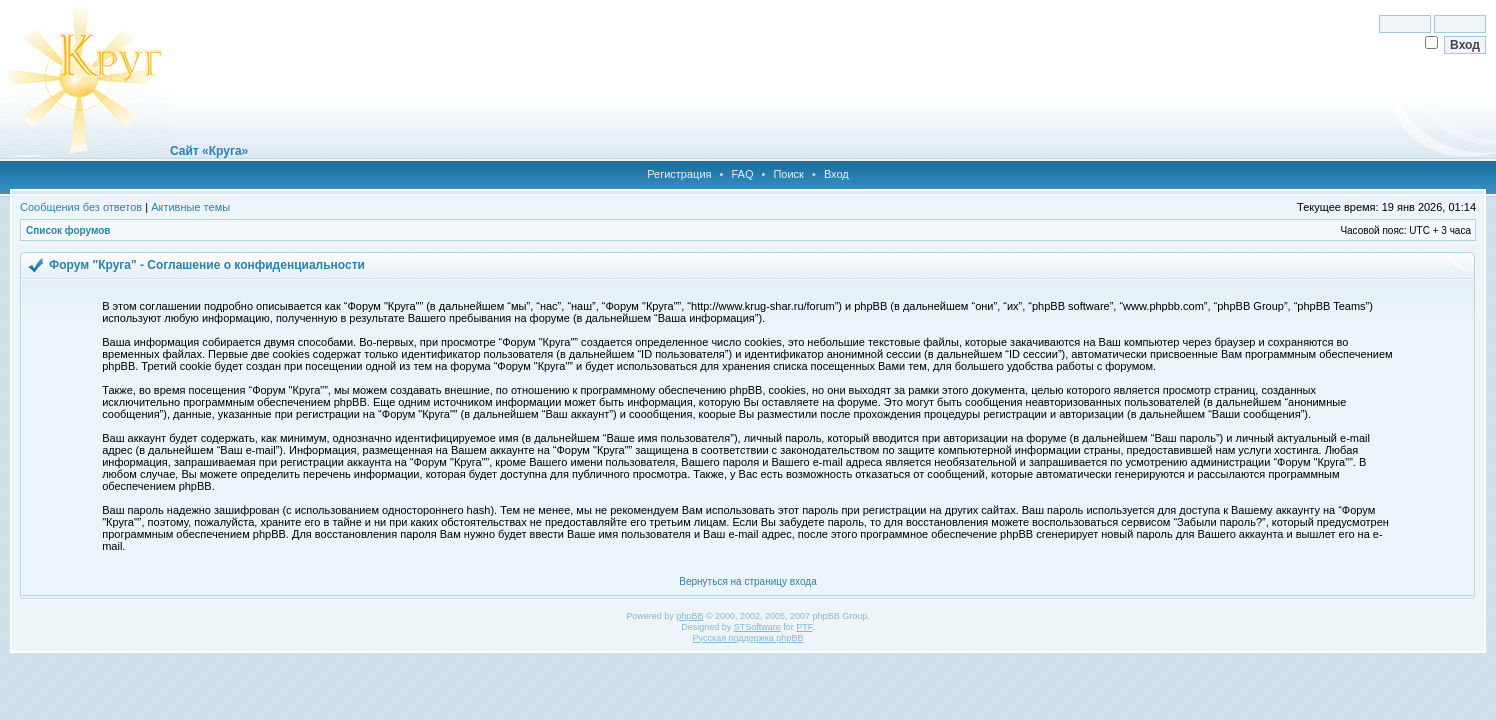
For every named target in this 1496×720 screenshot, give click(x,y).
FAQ (742, 174)
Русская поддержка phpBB (748, 638)
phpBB (689, 616)
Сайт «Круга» (209, 151)
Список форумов (68, 230)
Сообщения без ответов (81, 207)
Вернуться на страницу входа (747, 581)
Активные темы (190, 207)
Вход (836, 174)
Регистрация (679, 174)
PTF (804, 627)
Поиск (788, 174)
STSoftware (757, 627)
